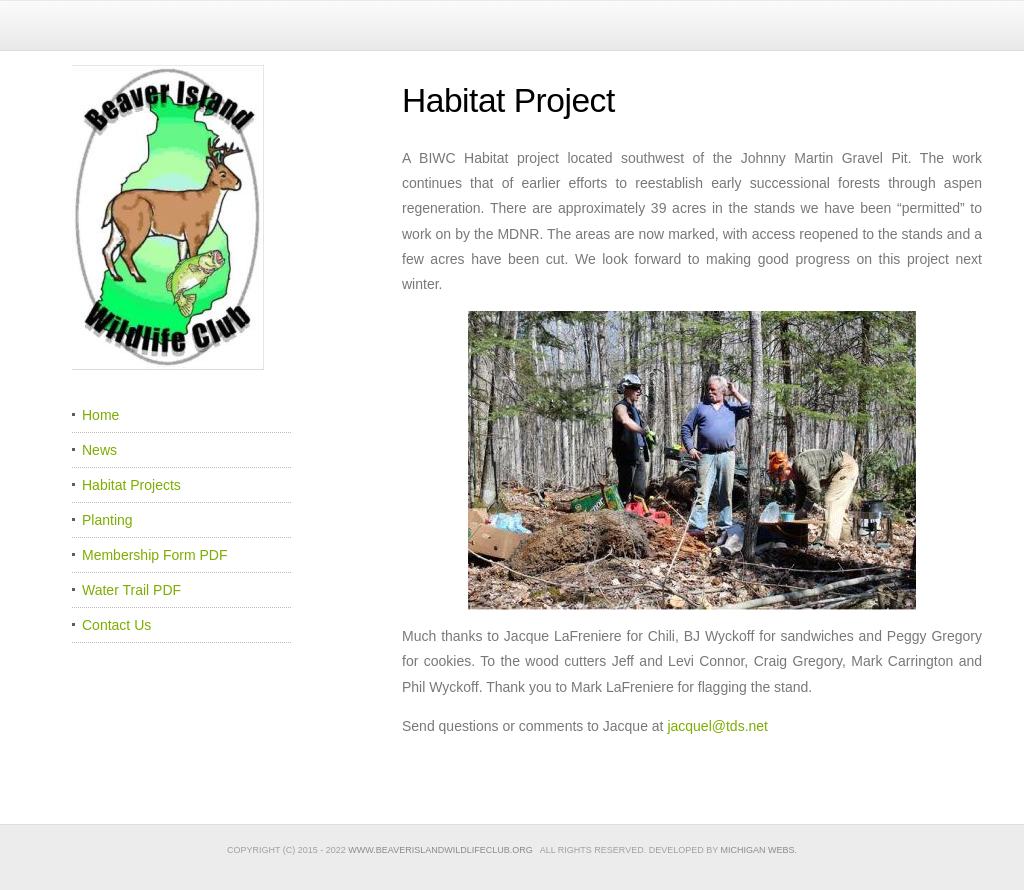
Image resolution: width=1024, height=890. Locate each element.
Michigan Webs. (759, 850)
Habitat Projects (131, 485)
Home (100, 415)
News (99, 450)
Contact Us (116, 625)
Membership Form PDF (154, 555)
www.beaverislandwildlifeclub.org (440, 850)
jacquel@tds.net (717, 726)
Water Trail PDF (131, 590)
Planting (107, 520)
